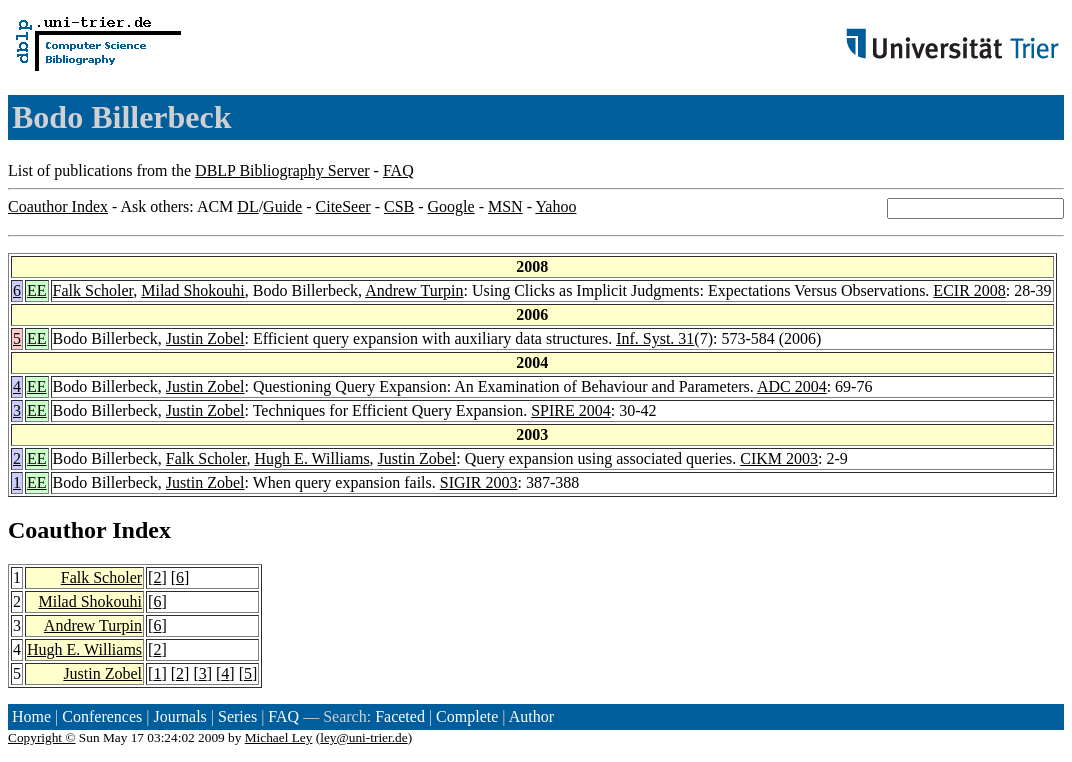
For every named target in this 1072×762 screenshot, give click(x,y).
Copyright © (42, 737)
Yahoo (555, 206)
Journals (179, 716)
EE (37, 290)
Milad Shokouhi (193, 290)
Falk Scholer (93, 290)
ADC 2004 (792, 386)
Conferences (102, 716)
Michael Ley (279, 737)
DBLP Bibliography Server (282, 170)
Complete (467, 716)
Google (451, 206)
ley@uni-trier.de (363, 737)
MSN (505, 206)
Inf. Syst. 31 (655, 338)
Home (31, 716)
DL (247, 206)
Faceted (400, 716)
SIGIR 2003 (479, 482)
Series (237, 716)
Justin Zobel (205, 338)
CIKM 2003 (779, 458)
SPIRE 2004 (571, 410)
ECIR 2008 (969, 290)
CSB (399, 206)
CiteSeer (343, 206)
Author (531, 716)
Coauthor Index (58, 206)
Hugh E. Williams (312, 458)
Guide (282, 206)
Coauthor (57, 530)
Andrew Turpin (414, 290)
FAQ (398, 170)
